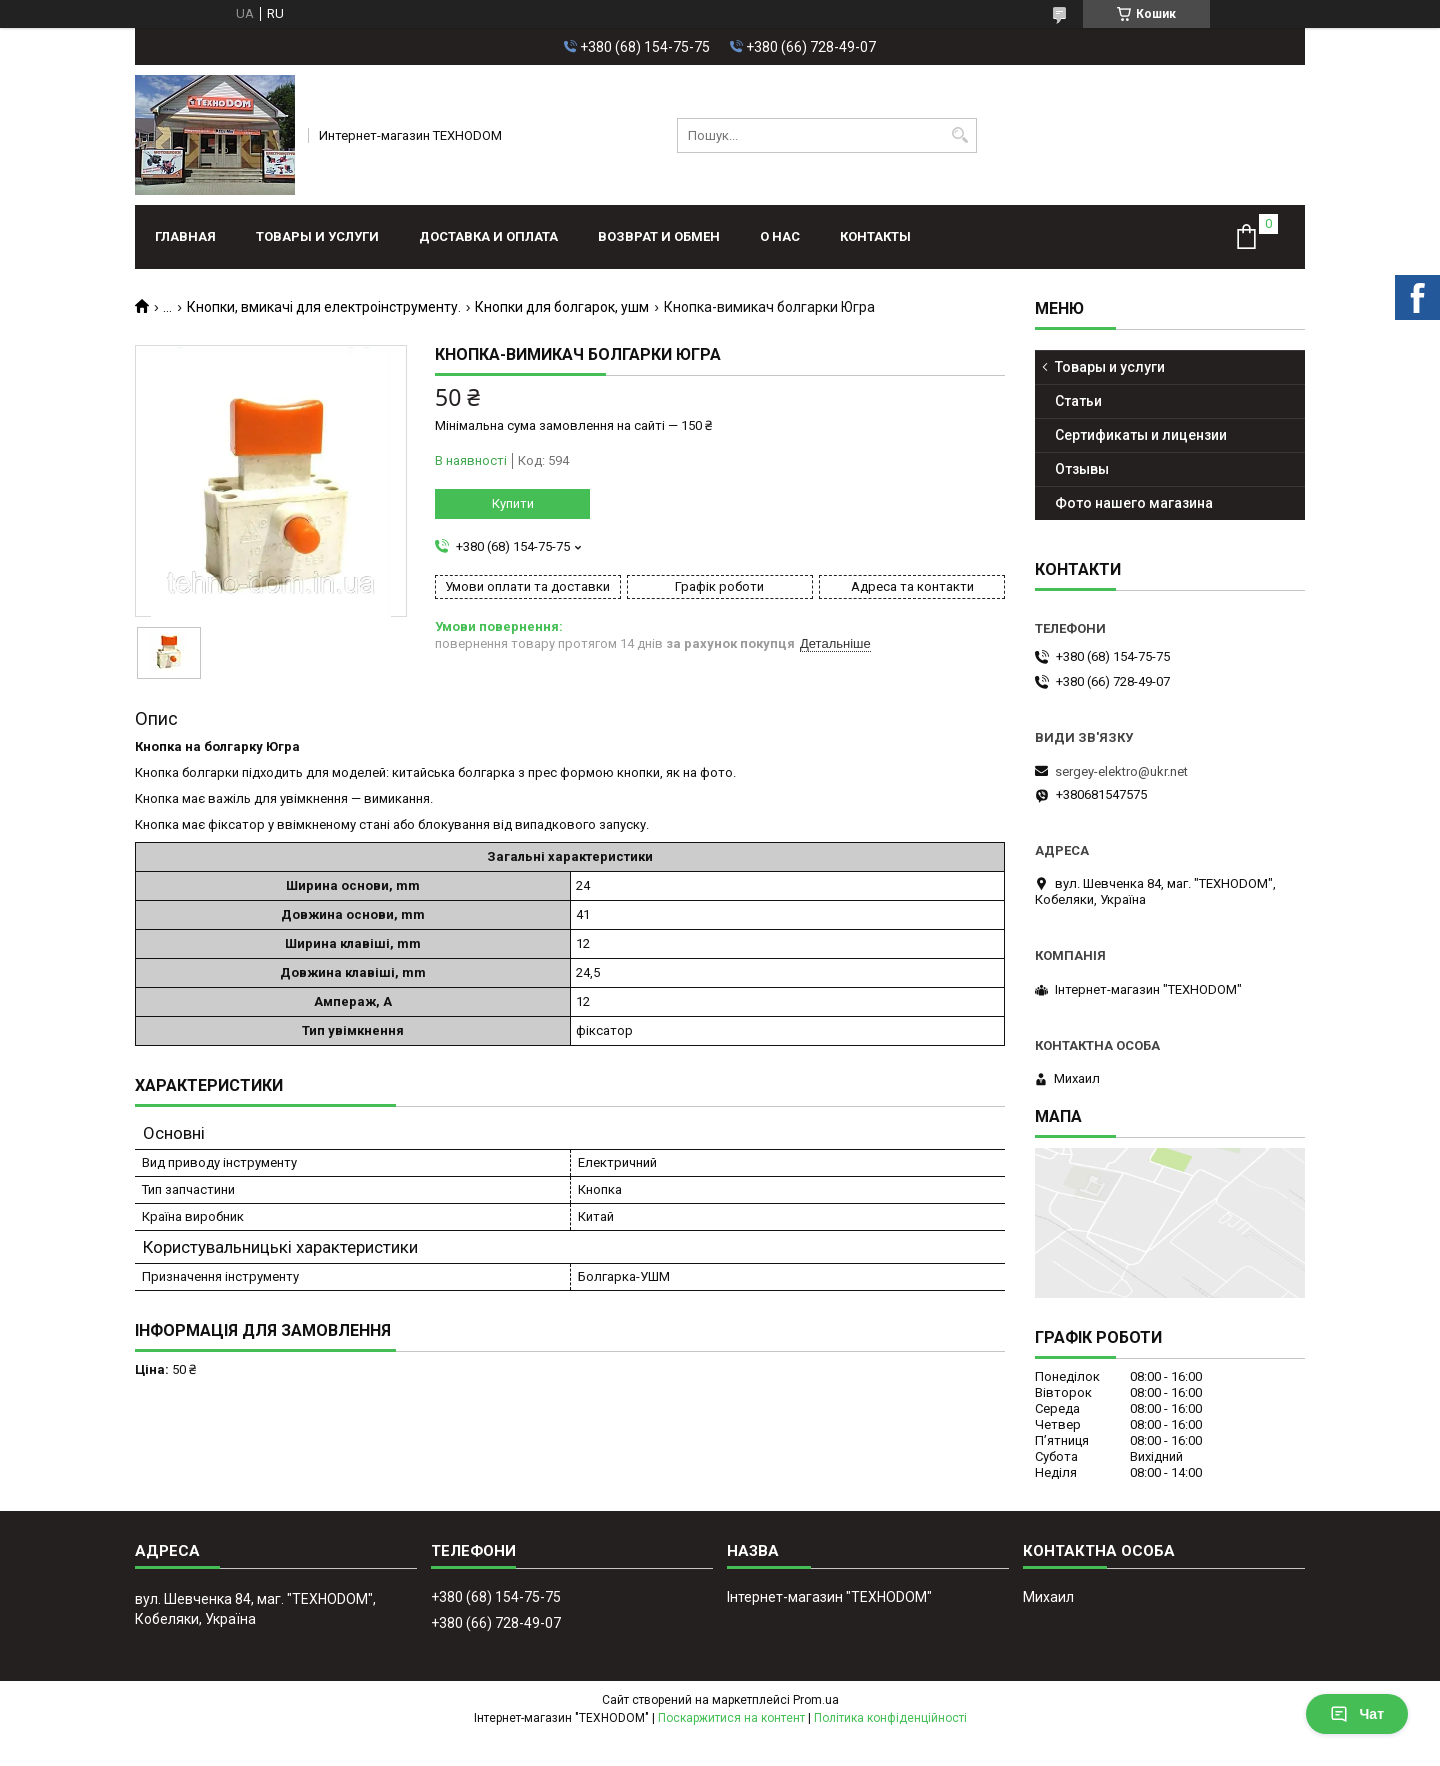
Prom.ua (816, 1700)
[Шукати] (959, 135)
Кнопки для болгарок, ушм (562, 307)
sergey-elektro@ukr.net (1121, 771)
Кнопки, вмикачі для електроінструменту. (324, 307)
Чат (1357, 1714)
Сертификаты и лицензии (1141, 435)
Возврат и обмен (659, 236)
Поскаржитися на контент (731, 1718)
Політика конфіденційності (890, 1718)
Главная (185, 236)
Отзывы (1082, 469)
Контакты (875, 236)
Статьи (1078, 401)
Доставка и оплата (488, 236)
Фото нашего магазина (1134, 503)
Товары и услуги (317, 236)
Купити (513, 503)
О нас (780, 236)
